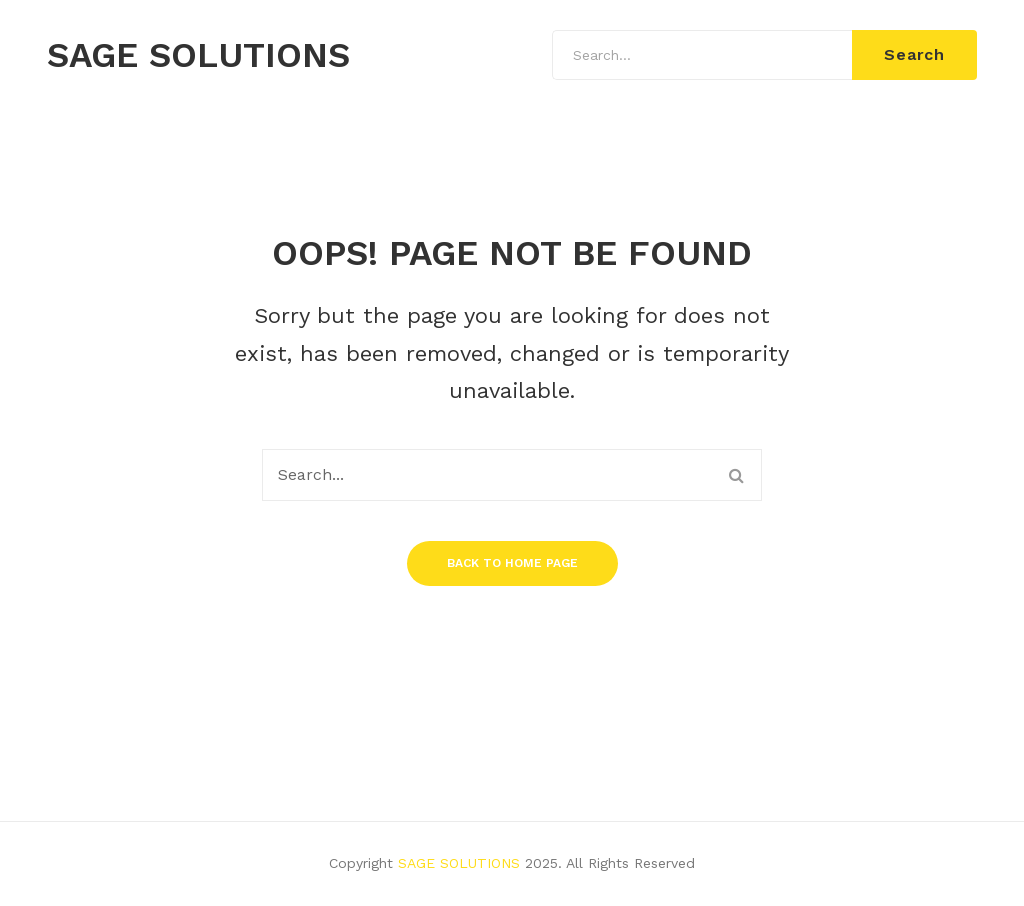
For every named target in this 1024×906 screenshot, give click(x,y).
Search (914, 54)
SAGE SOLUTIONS (198, 55)
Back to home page (512, 563)
